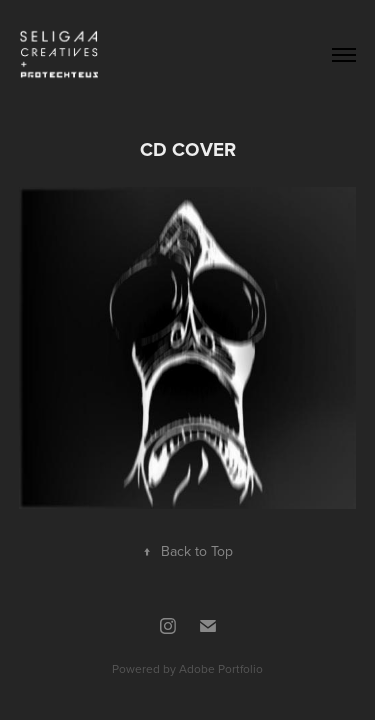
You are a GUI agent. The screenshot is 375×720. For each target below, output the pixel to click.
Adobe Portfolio (221, 668)
